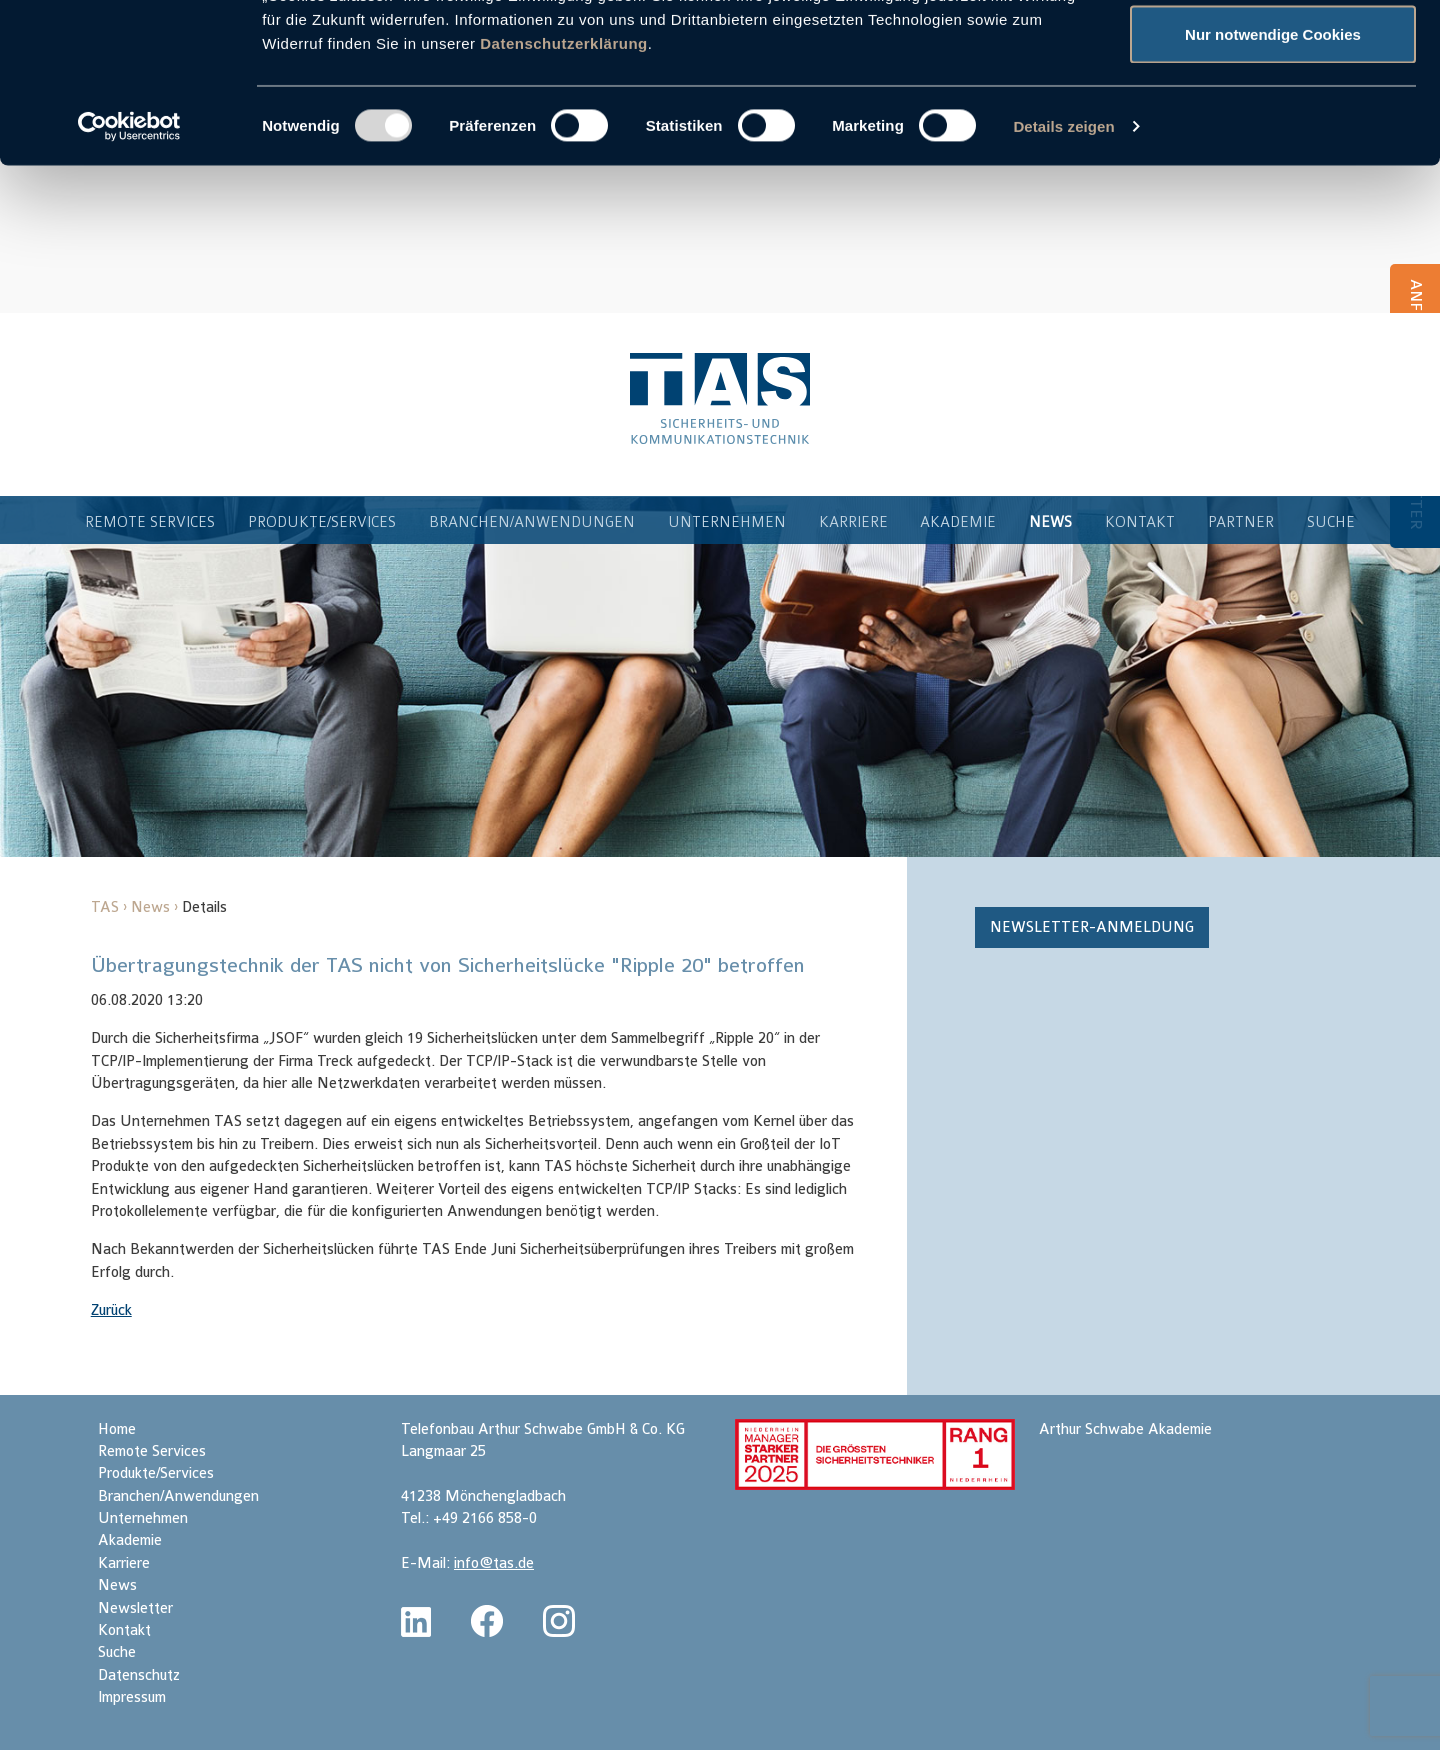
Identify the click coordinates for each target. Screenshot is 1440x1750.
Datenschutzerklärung (564, 192)
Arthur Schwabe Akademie (1125, 1431)
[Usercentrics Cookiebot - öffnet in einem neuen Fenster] (129, 276)
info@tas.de (494, 1565)
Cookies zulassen (1273, 52)
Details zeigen (1063, 275)
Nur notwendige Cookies (1273, 183)
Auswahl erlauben (1273, 118)
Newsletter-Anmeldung (1092, 929)
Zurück (111, 1312)
